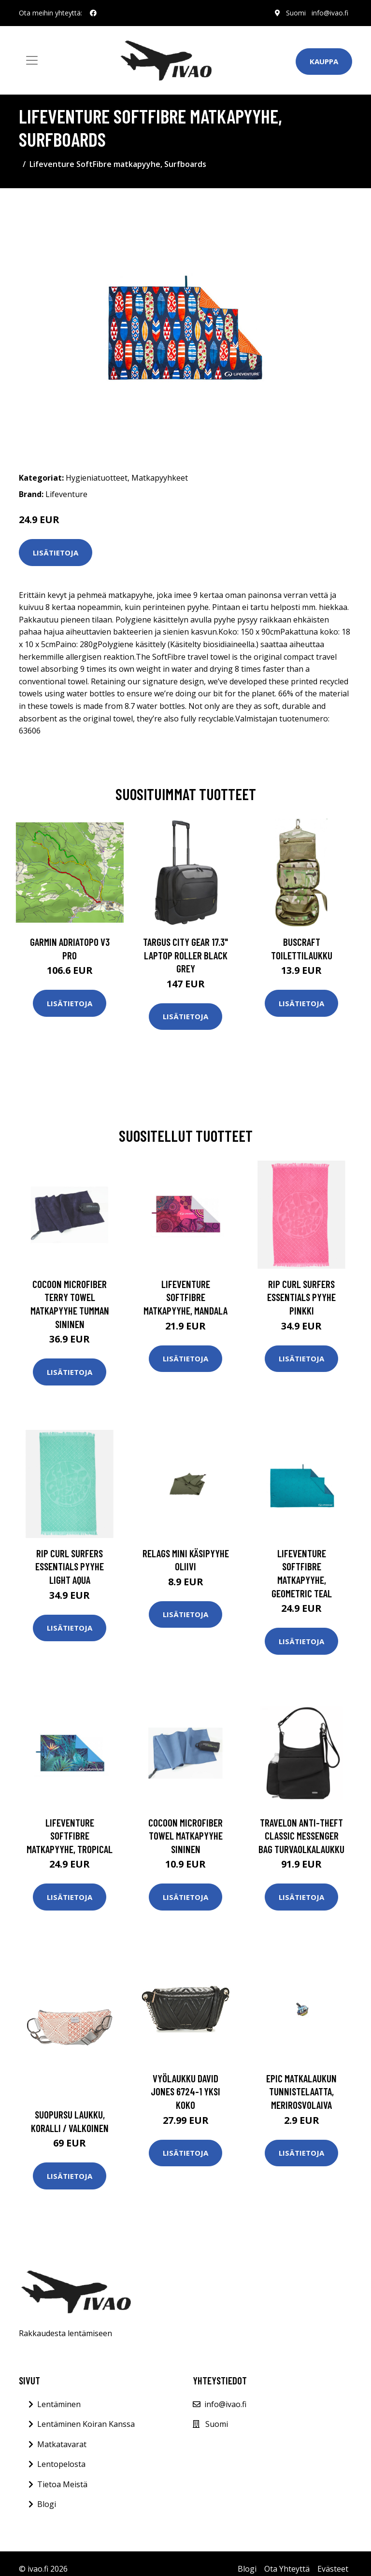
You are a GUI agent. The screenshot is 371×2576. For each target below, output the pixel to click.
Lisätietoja (55, 552)
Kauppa (324, 61)
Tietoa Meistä (62, 2484)
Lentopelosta (61, 2464)
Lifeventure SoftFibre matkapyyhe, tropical (70, 1835)
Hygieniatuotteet (97, 477)
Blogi (46, 2504)
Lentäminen (59, 2404)
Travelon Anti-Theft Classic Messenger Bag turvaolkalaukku (301, 1835)
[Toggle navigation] (32, 60)
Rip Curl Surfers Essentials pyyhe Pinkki (301, 1297)
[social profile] (93, 13)
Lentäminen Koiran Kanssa (86, 2424)
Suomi (296, 12)
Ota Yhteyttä (287, 2568)
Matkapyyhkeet (159, 477)
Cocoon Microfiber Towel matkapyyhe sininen (185, 1835)
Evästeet (332, 2568)
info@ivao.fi (330, 12)
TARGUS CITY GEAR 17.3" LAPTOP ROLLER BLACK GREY (185, 955)
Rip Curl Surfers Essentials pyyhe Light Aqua (69, 1566)
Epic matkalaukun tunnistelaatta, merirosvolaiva (301, 2091)
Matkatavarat (61, 2444)
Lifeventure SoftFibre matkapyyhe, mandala (185, 1297)
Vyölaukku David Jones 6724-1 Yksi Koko (185, 2091)
